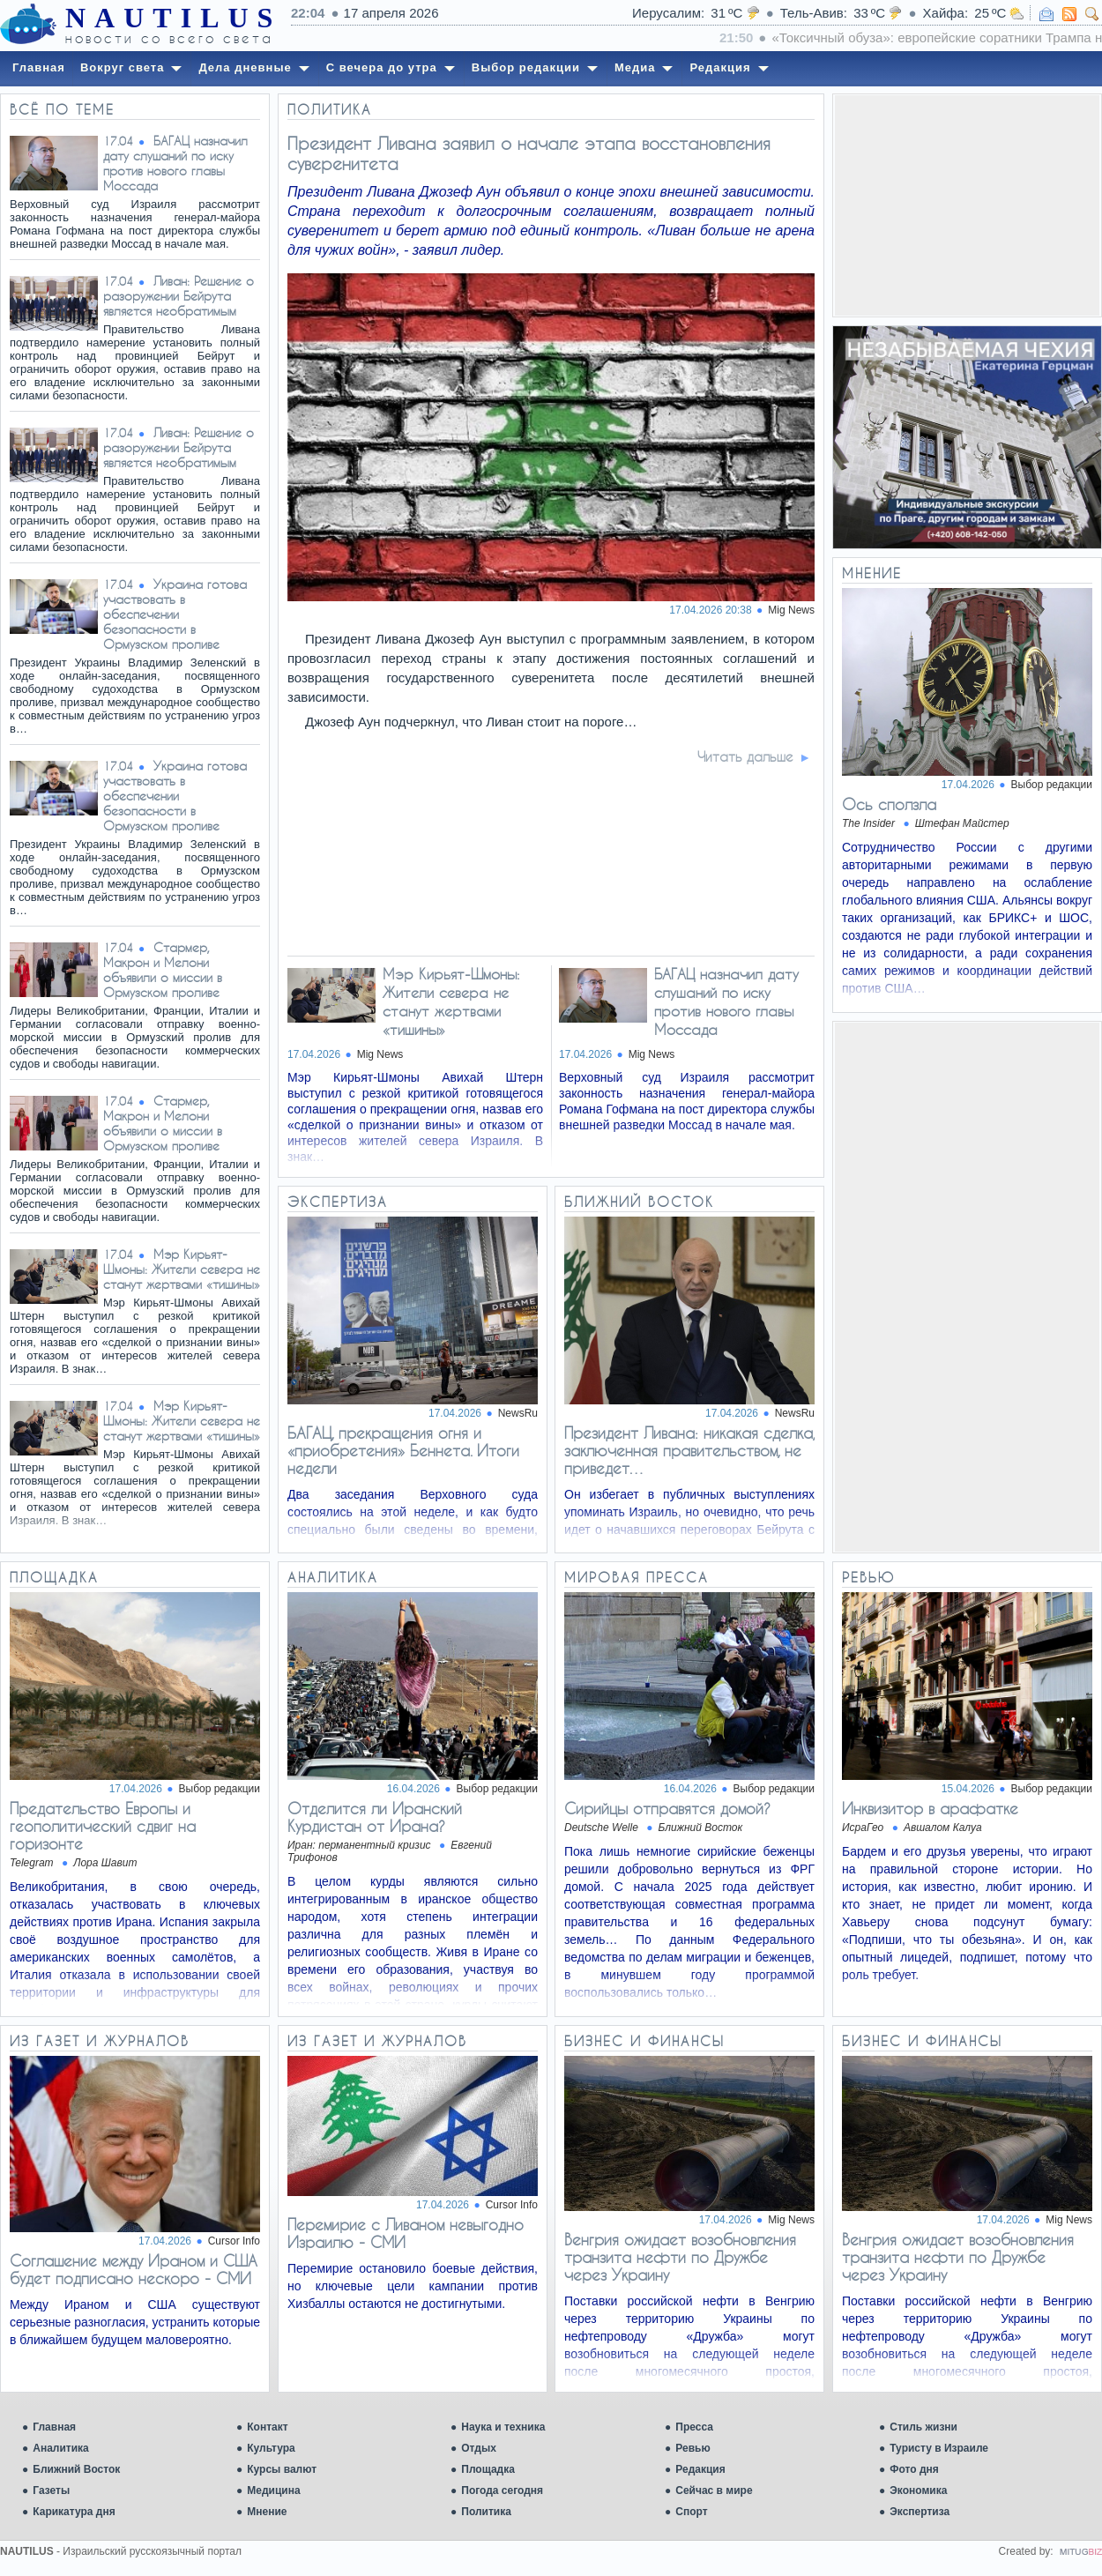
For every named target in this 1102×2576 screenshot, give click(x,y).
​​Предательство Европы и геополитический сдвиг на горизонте (103, 1825)
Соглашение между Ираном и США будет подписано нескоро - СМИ (133, 2269)
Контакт (267, 2427)
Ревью (692, 2448)
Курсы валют (281, 2469)
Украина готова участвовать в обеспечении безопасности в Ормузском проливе (175, 614)
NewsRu (518, 1413)
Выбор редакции (1051, 784)
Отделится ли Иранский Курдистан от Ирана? (374, 1817)
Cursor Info (234, 2241)
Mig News (791, 610)
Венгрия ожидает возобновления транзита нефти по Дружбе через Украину (680, 2256)
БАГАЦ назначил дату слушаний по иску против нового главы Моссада (175, 163)
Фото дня (914, 2469)
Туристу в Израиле (939, 2448)
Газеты (51, 2490)
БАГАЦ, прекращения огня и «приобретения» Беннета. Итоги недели (403, 1450)
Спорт (691, 2511)
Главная (54, 2427)
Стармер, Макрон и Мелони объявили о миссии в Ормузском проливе (162, 970)
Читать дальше (745, 756)
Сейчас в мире (713, 2490)
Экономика (918, 2490)
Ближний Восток (76, 2469)
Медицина (273, 2490)
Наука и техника (503, 2427)
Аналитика (61, 2448)
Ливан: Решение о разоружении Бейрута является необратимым (178, 295)
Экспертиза (919, 2511)
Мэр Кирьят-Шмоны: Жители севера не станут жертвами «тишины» (181, 1269)
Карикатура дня (74, 2511)
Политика (486, 2511)
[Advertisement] (967, 205)
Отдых (478, 2448)
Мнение (267, 2511)
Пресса (694, 2427)
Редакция (700, 2469)
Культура (270, 2448)
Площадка (488, 2469)
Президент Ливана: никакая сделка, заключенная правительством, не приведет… (689, 1450)
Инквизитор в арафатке (930, 1808)
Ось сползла (889, 804)
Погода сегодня (502, 2490)
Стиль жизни (923, 2427)
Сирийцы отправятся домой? (667, 1808)
